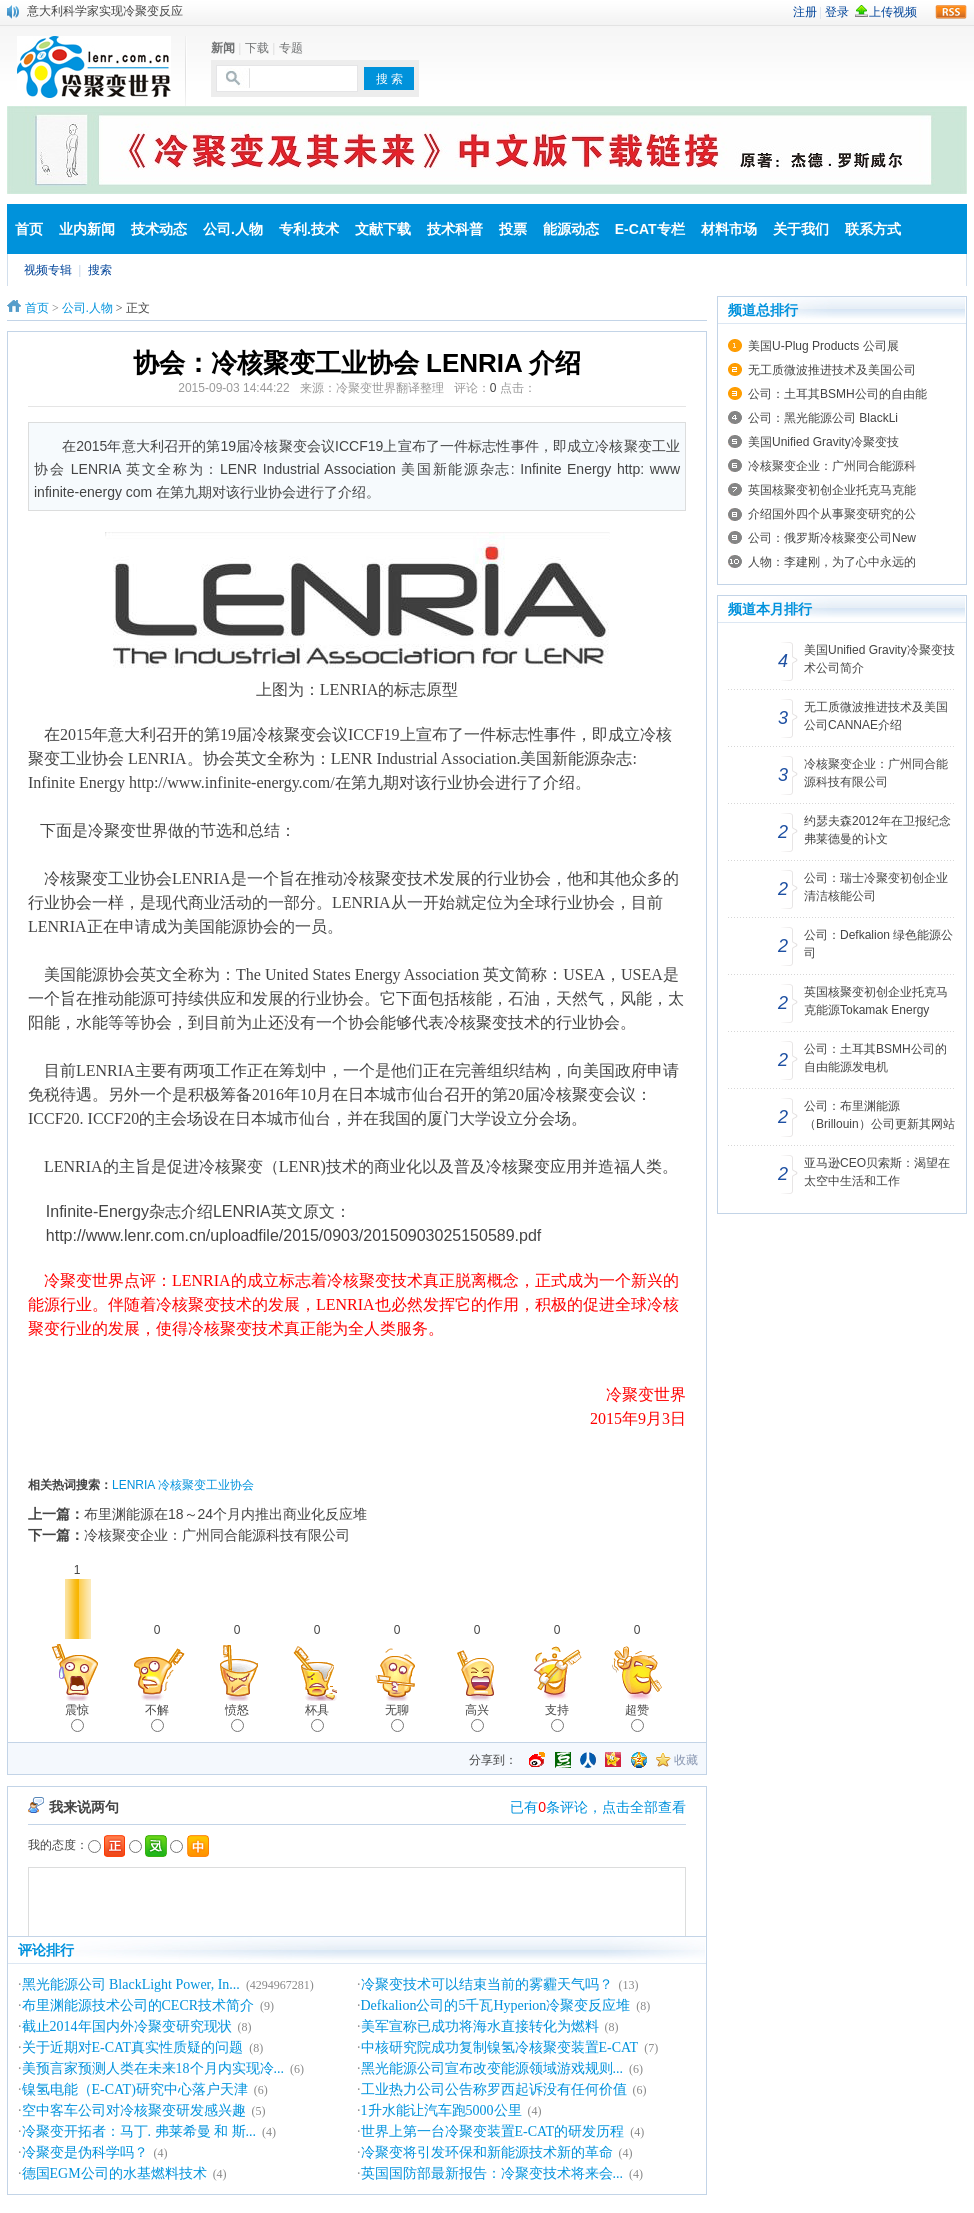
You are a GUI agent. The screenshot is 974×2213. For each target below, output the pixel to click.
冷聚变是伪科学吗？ (85, 2152)
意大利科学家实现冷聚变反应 (105, 11)
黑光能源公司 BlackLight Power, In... (131, 1984)
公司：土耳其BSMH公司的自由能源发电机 (875, 1058)
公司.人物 (233, 229)
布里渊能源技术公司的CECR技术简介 (138, 2005)
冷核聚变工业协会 (206, 1485)
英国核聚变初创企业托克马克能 (832, 490)
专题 (291, 48)
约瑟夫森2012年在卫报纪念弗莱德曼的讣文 (877, 830)
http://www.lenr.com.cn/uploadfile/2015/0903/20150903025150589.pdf (294, 1235)
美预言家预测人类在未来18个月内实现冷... (153, 2068)
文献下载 (383, 229)
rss (951, 12)
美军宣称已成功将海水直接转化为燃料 (480, 2026)
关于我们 (801, 229)
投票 (513, 229)
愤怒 (237, 1717)
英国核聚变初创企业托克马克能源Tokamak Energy (876, 1001)
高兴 (477, 1717)
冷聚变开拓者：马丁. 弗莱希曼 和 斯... (139, 2131)
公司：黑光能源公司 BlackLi (823, 418)
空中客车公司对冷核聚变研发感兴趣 (134, 2110)
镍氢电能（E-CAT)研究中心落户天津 (135, 2089)
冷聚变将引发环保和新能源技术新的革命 (487, 2152)
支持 (557, 1717)
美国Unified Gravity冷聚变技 (823, 442)
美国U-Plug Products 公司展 (823, 346)
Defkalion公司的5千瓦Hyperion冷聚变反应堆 (496, 2005)
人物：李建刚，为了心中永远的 (832, 562)
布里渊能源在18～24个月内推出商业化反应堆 (225, 1514)
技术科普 (455, 229)
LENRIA (133, 1485)
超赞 (637, 1717)
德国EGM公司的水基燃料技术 (114, 2173)
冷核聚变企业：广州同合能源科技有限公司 (217, 1535)
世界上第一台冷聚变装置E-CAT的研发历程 (493, 2131)
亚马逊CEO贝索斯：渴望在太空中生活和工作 (877, 1172)
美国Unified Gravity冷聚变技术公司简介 (879, 659)
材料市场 (729, 229)
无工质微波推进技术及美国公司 (832, 370)
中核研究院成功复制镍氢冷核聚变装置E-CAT (500, 2047)
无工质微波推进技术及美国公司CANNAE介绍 (876, 716)
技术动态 (159, 229)
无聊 (397, 1717)
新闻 (223, 48)
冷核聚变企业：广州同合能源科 (832, 466)
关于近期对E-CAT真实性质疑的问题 (133, 2047)
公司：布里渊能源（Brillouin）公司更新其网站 (879, 1115)
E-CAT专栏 (650, 229)
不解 (157, 1717)
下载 (257, 48)
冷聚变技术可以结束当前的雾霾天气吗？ (487, 1984)
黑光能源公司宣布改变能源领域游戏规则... (492, 2068)
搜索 (100, 270)
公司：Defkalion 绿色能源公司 (878, 944)
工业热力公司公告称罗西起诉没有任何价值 (494, 2089)
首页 (29, 229)
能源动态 (571, 229)
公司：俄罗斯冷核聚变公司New (832, 538)
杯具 (317, 1717)
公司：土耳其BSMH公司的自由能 (837, 394)
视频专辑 (48, 270)
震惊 (77, 1717)
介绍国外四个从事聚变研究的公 (832, 514)
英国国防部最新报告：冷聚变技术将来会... (492, 2173)
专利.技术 (309, 229)
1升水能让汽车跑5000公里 (441, 2110)
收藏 (686, 1760)
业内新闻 (87, 229)
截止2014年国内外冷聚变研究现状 (127, 2026)
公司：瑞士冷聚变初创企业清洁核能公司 (876, 887)
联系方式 (873, 229)
